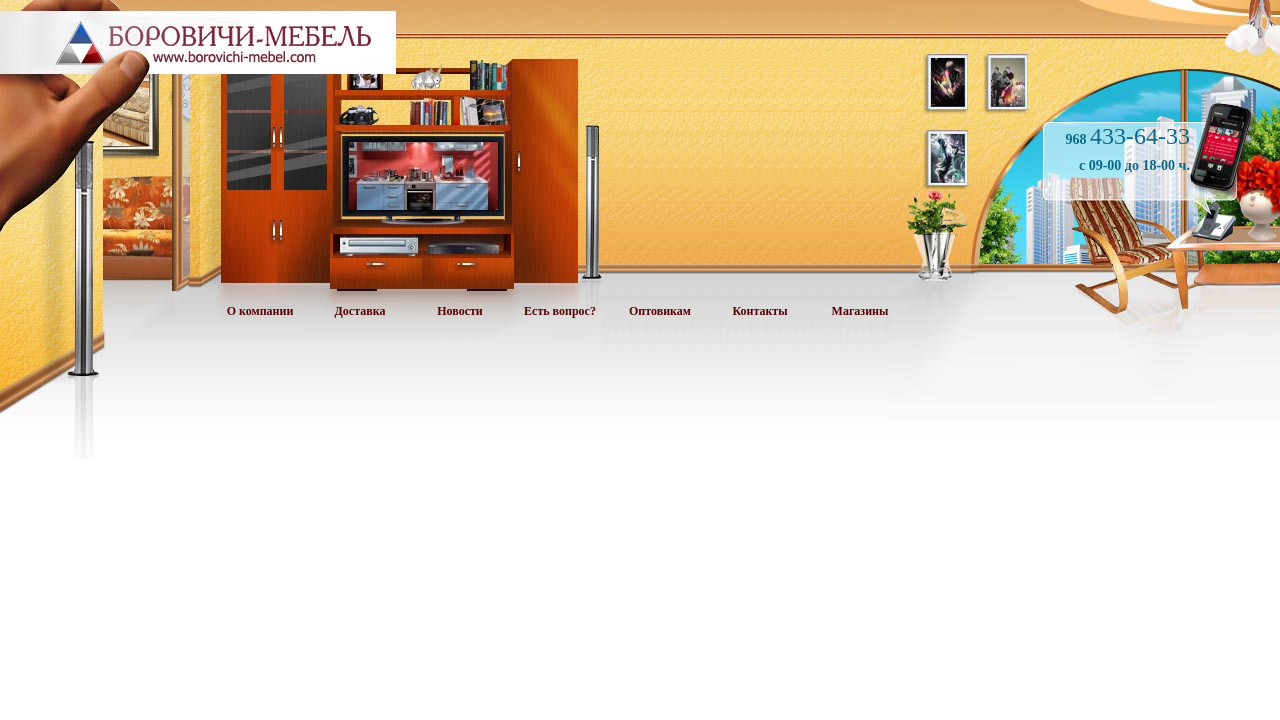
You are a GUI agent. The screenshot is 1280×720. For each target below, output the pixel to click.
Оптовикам (660, 311)
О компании (260, 311)
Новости (460, 311)
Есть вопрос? (560, 311)
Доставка (360, 311)
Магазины (860, 311)
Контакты (759, 311)
